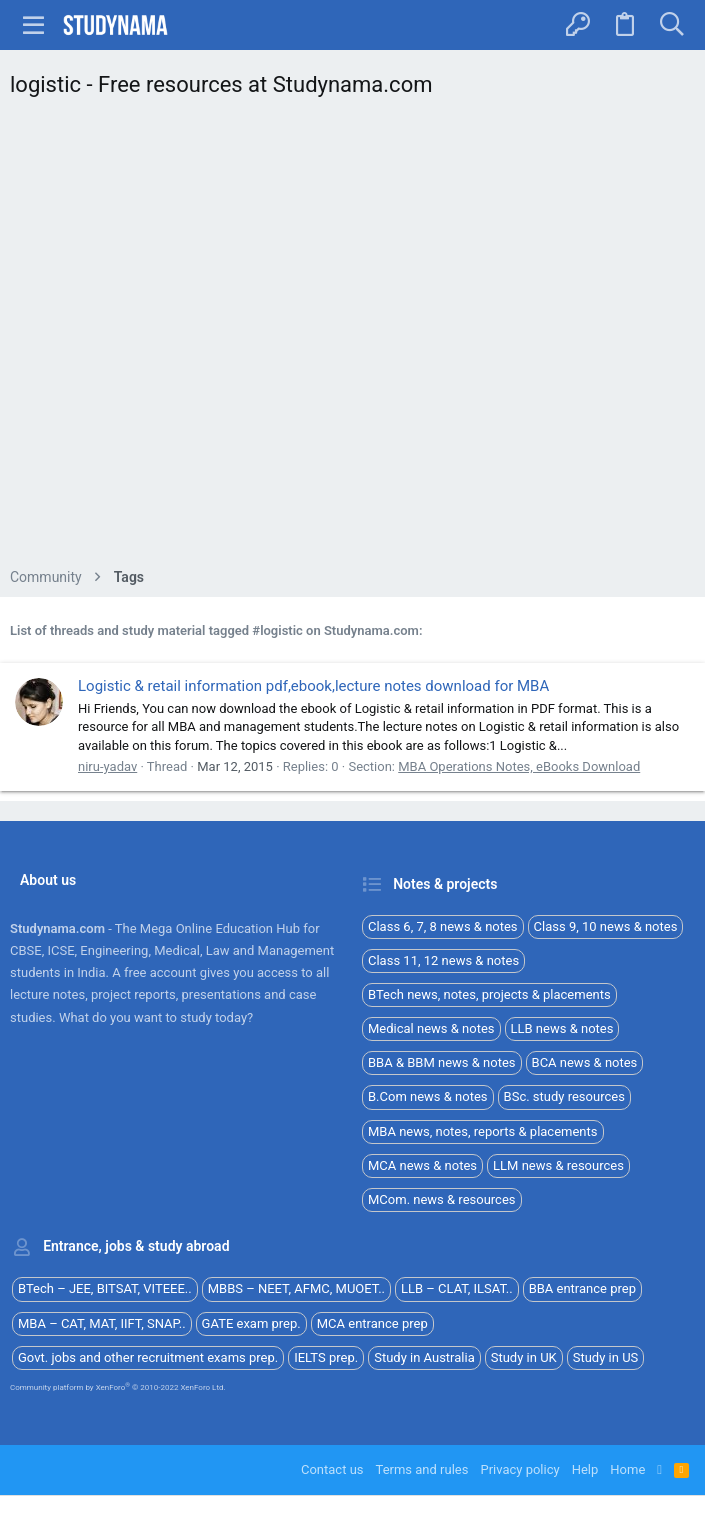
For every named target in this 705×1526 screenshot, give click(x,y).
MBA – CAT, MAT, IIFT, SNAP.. (102, 1323)
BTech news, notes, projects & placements (489, 994)
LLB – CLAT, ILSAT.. (457, 1288)
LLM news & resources (558, 1165)
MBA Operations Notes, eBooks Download (519, 766)
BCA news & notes (585, 1062)
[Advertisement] (352, 338)
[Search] (671, 25)
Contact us (332, 1469)
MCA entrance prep (372, 1323)
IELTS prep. (326, 1357)
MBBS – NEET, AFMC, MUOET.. (296, 1288)
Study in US (606, 1357)
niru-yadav (107, 766)
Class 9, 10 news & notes (606, 926)
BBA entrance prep (582, 1288)
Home (627, 1469)
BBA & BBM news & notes (442, 1062)
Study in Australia (424, 1357)
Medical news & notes (431, 1028)
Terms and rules (422, 1469)
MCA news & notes (422, 1165)
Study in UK (524, 1357)
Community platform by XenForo (118, 1387)
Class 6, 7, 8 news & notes (443, 926)
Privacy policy (519, 1469)
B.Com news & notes (428, 1096)
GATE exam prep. (251, 1323)
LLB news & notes (562, 1028)
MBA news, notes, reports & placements (483, 1131)
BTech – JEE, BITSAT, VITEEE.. (105, 1288)
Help (585, 1469)
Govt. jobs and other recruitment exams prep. (148, 1357)
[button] (34, 25)
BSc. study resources (564, 1096)
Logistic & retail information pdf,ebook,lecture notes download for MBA (313, 686)
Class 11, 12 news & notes (443, 960)
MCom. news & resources (442, 1199)
